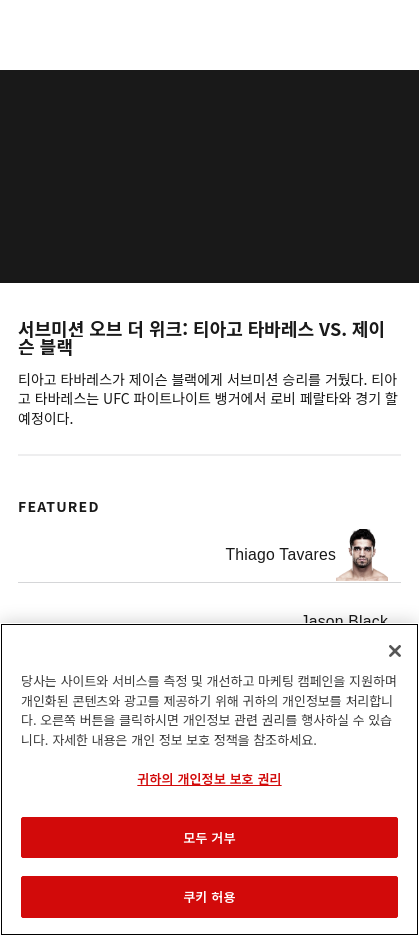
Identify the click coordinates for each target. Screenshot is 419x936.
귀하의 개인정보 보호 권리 (209, 778)
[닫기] (395, 651)
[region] (209, 779)
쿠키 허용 (209, 896)
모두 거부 (209, 837)
